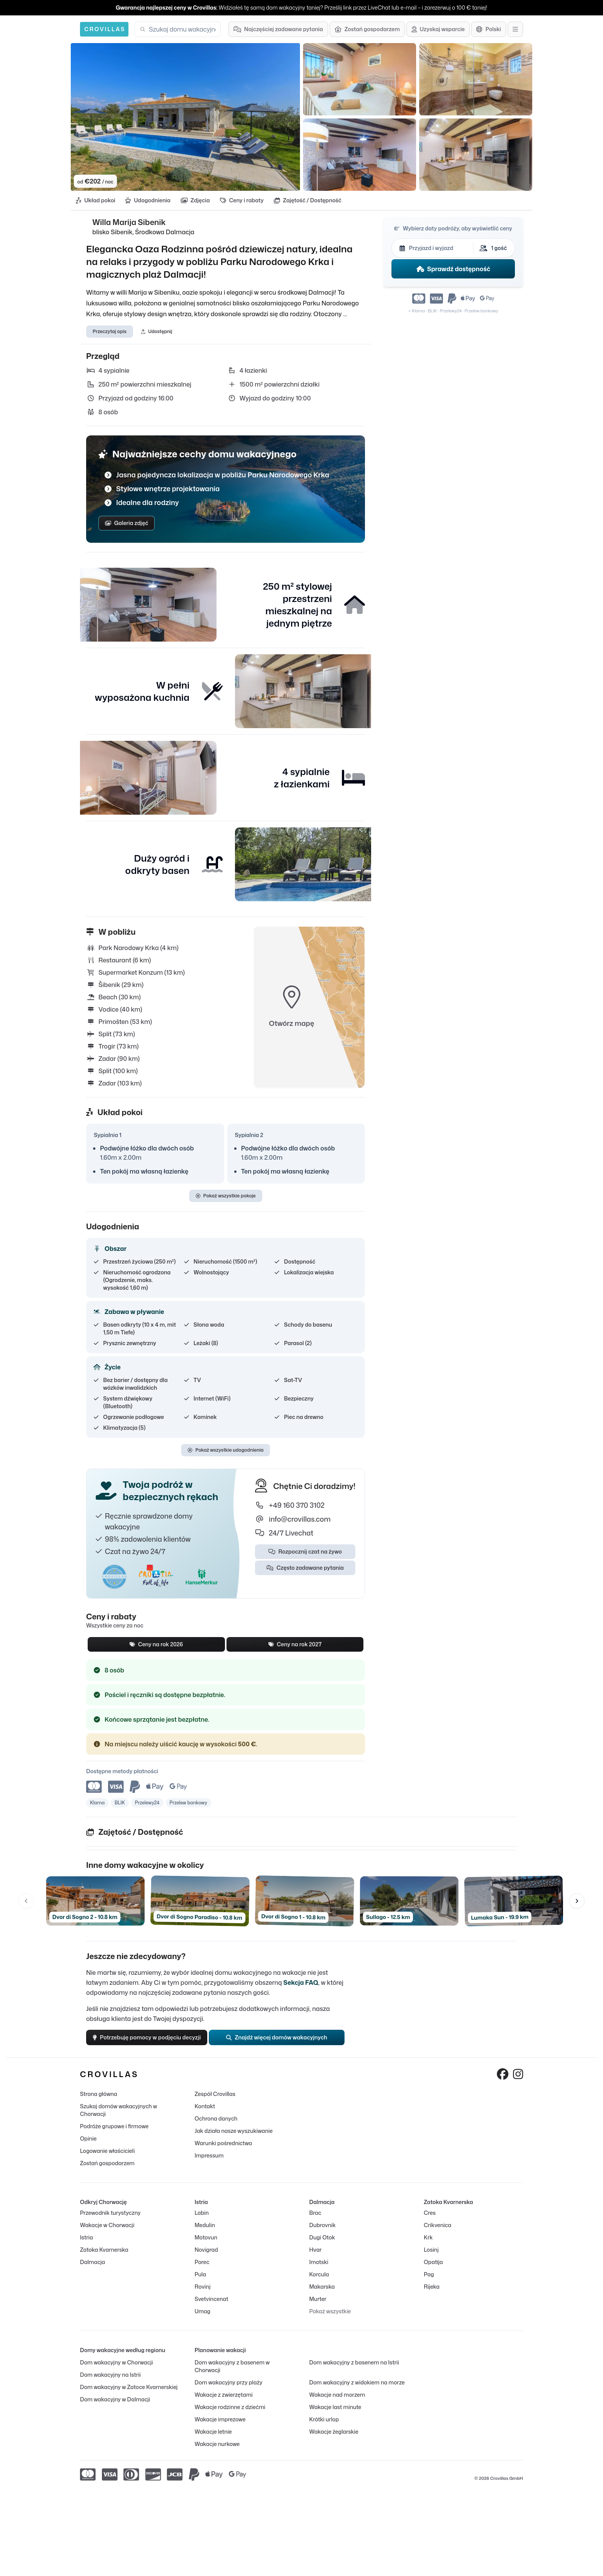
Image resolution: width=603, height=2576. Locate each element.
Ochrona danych (216, 2126)
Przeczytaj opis (110, 333)
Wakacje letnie (213, 2439)
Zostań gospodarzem (107, 2170)
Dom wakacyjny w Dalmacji (115, 2407)
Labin (202, 2220)
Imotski (318, 2269)
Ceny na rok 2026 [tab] (156, 1647)
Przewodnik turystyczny (110, 2220)
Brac (315, 2220)
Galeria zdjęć (126, 526)
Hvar (315, 2257)
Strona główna (98, 2101)
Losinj (431, 2257)
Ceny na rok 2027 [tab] (294, 1647)
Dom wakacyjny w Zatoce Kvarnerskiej (129, 2394)
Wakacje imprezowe (220, 2427)
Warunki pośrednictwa (223, 2150)
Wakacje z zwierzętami (224, 2402)
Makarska (322, 2294)
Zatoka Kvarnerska (104, 2257)
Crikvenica (437, 2232)
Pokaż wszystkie (330, 2319)
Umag (202, 2319)
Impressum (209, 2163)
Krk (428, 2245)
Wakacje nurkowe (217, 2451)
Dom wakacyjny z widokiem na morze (357, 2390)
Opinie (88, 2146)
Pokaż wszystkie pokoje (226, 1199)
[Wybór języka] (488, 29)
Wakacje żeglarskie (333, 2439)
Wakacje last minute (335, 2414)
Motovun (206, 2245)
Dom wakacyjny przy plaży (228, 2390)
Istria (86, 2245)
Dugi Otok (322, 2245)
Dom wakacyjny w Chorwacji (116, 2370)
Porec (202, 2269)
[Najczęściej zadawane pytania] (278, 29)
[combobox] (182, 29)
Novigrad (206, 2257)
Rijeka (432, 2294)
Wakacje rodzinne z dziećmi (230, 2414)
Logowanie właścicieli (107, 2158)
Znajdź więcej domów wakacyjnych (284, 2043)
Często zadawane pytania (305, 1571)
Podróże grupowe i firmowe (114, 2133)
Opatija (433, 2269)
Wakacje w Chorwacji (107, 2232)
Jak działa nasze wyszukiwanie (234, 2138)
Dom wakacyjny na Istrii (110, 2382)
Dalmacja (92, 2269)
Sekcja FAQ (300, 1986)
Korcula (319, 2282)
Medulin (205, 2232)
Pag (429, 2282)
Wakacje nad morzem (337, 2402)
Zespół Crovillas (215, 2101)
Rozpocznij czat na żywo (305, 1555)
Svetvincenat (211, 2306)
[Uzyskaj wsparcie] (438, 29)
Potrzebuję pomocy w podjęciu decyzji (153, 2043)
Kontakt (205, 2113)
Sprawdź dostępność (453, 271)
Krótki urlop (324, 2427)
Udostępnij (156, 333)
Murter (317, 2306)
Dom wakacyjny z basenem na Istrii (354, 2370)
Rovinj (202, 2294)
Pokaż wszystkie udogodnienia (225, 1453)
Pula (200, 2282)
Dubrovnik (322, 2232)
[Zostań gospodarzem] (367, 29)
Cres (430, 2220)
